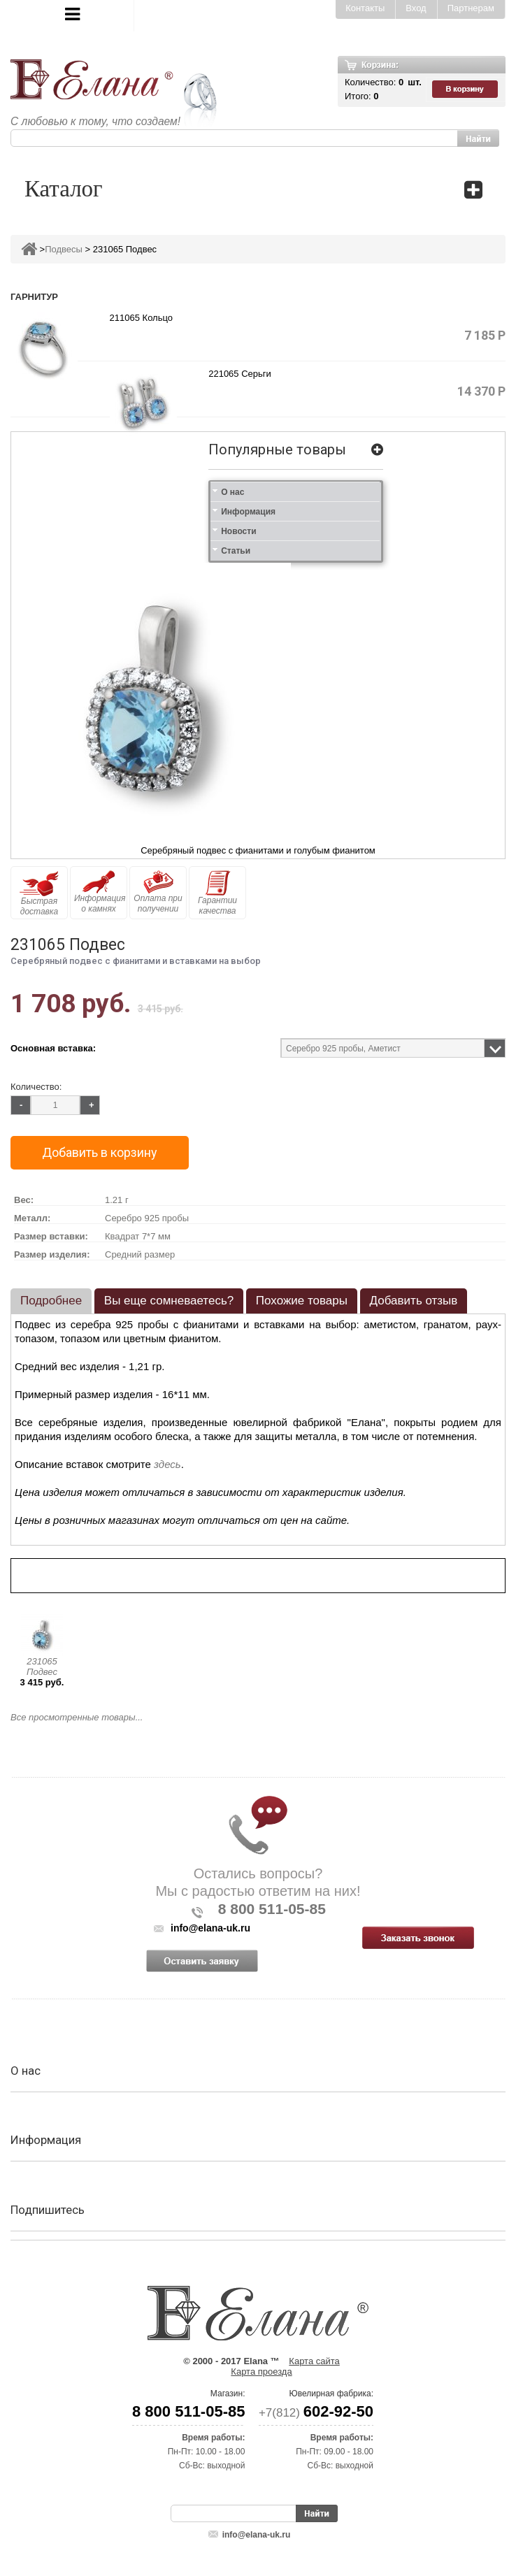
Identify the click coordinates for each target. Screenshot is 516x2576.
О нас (232, 492)
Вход (416, 8)
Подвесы (64, 249)
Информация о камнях (99, 892)
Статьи (235, 551)
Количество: (36, 1086)
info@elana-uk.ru (256, 2535)
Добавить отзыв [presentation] (414, 1300)
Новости (238, 531)
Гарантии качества (217, 893)
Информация (248, 512)
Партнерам (470, 8)
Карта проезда (261, 2371)
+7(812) (316, 2412)
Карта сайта (314, 2361)
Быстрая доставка (39, 893)
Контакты (365, 8)
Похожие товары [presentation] (301, 1300)
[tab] (51, 1301)
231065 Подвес (42, 1666)
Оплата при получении (158, 892)
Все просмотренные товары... (76, 1717)
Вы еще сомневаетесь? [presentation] (169, 1300)
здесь (167, 1464)
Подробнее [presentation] (51, 1300)
